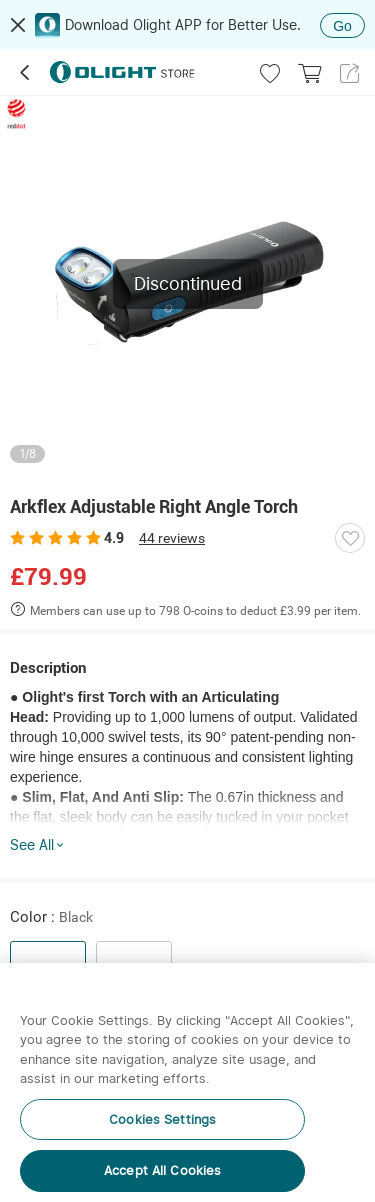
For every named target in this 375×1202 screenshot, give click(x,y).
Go (342, 26)
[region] (187, 1082)
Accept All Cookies (162, 1170)
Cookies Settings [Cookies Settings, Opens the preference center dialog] (162, 1119)
